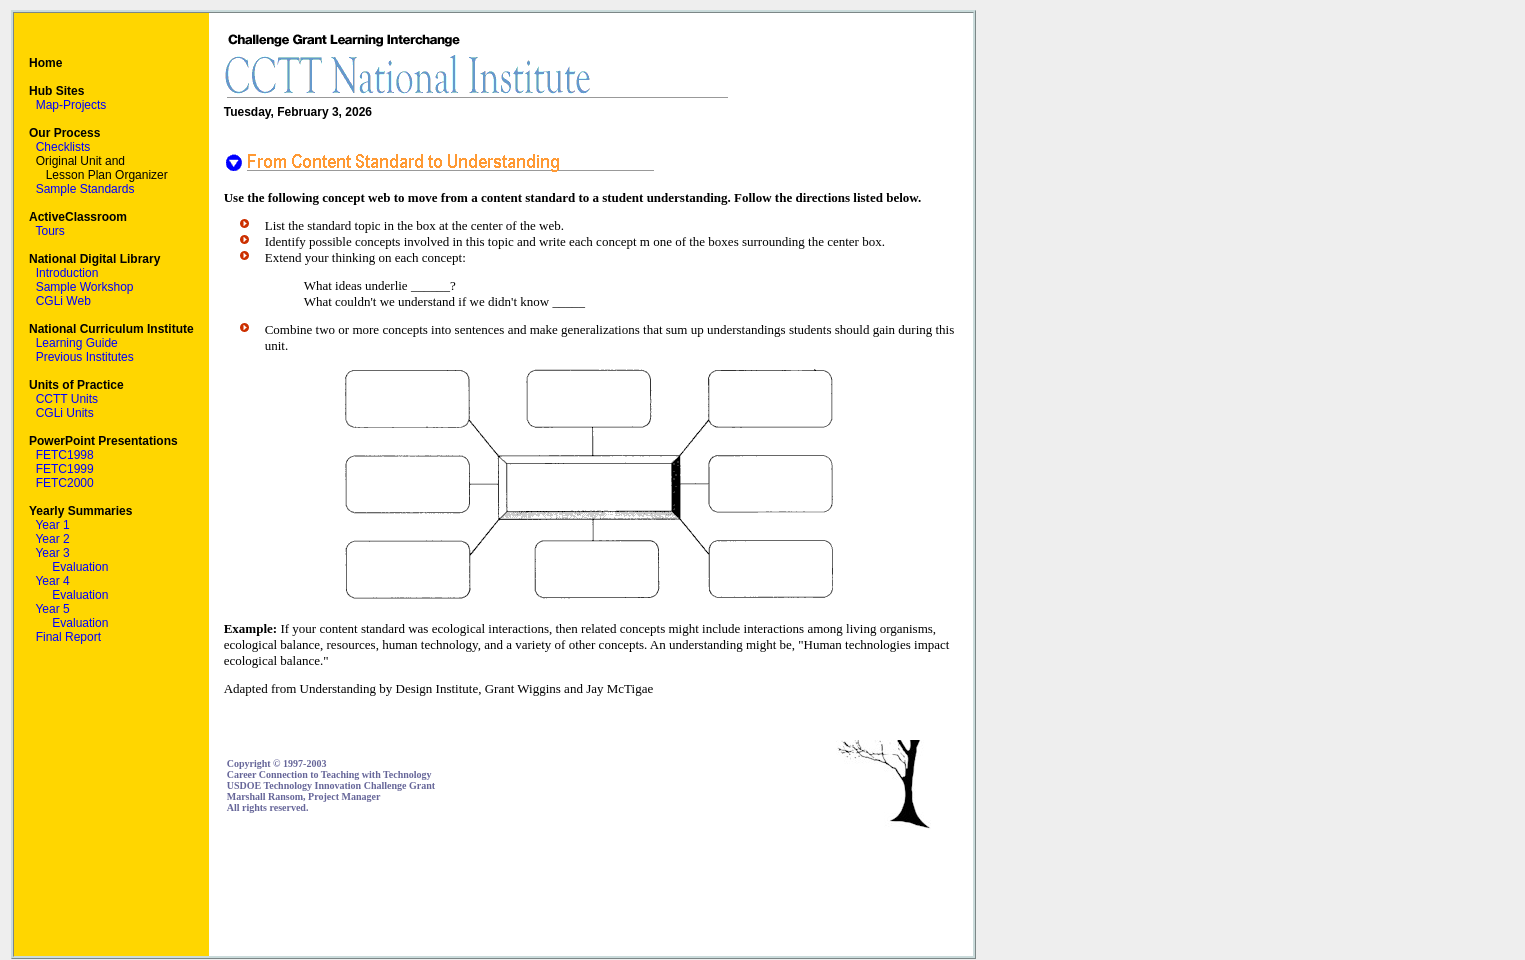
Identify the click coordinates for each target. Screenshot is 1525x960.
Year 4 (52, 581)
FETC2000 (65, 483)
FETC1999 (65, 469)
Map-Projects (71, 105)
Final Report (68, 637)
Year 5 (52, 609)
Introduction (67, 273)
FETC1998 (65, 455)
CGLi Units (65, 413)
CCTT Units (67, 399)
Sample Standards (85, 189)
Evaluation (80, 567)
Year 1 (52, 525)
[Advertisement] (591, 893)
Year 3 (52, 553)
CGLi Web (63, 301)
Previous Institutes (85, 357)
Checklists (63, 147)
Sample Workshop (85, 287)
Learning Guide (77, 343)
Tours (49, 231)
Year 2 (52, 539)
